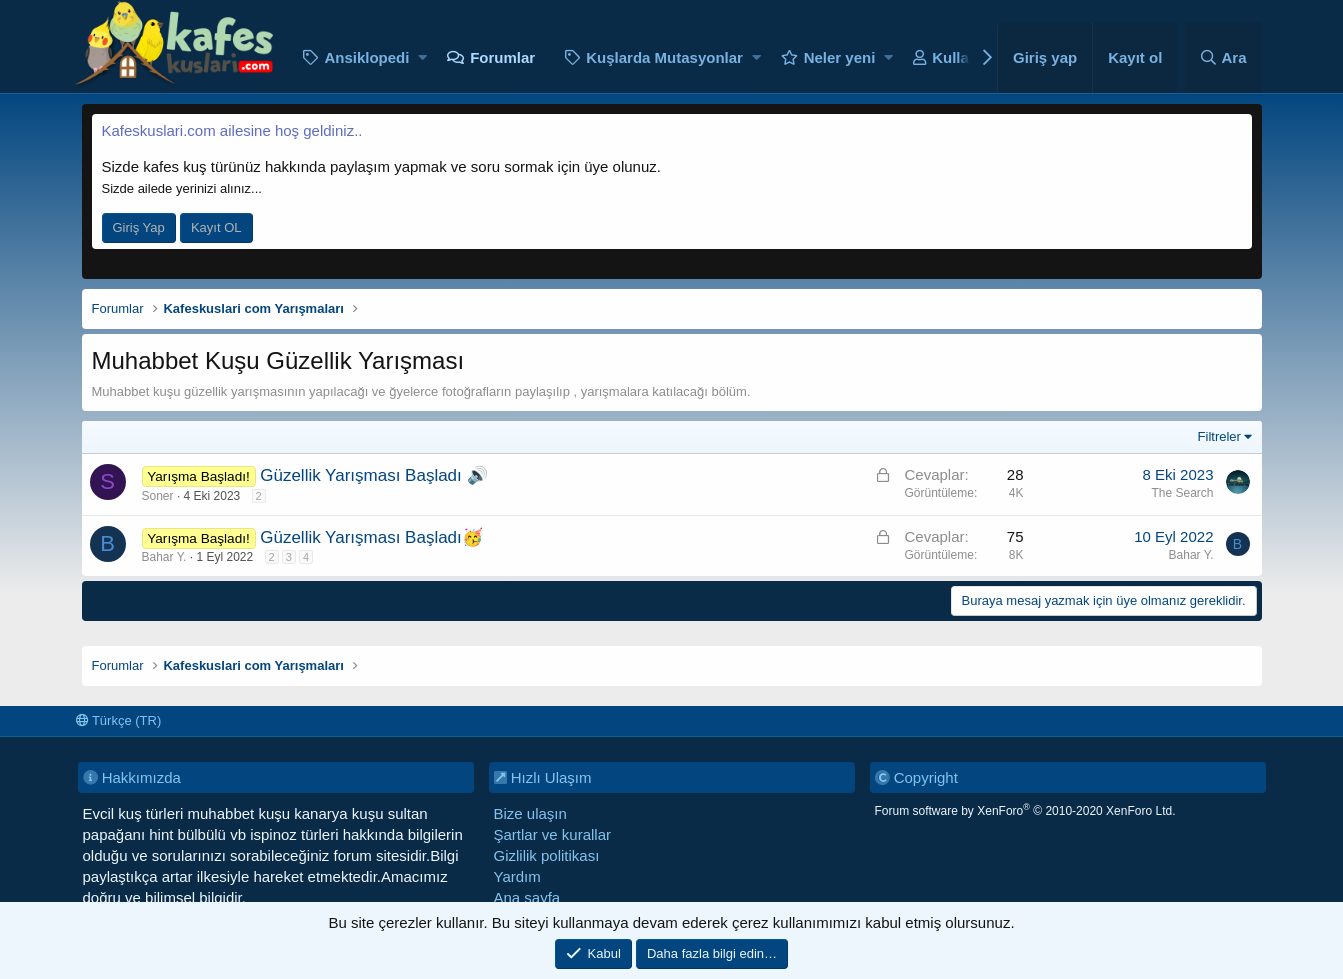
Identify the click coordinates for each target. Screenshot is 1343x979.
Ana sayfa (527, 897)
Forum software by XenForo (1025, 811)
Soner (158, 496)
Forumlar (502, 57)
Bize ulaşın (530, 813)
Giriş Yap (139, 227)
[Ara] (1223, 57)
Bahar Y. (164, 557)
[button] (422, 57)
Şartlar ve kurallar (553, 834)
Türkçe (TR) (119, 720)
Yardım (517, 876)
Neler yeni (840, 57)
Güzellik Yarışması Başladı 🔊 (373, 475)
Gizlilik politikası (547, 855)
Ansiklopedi (366, 57)
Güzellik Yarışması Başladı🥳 (371, 537)
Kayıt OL (216, 227)
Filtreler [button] (1219, 436)
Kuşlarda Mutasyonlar (664, 57)
